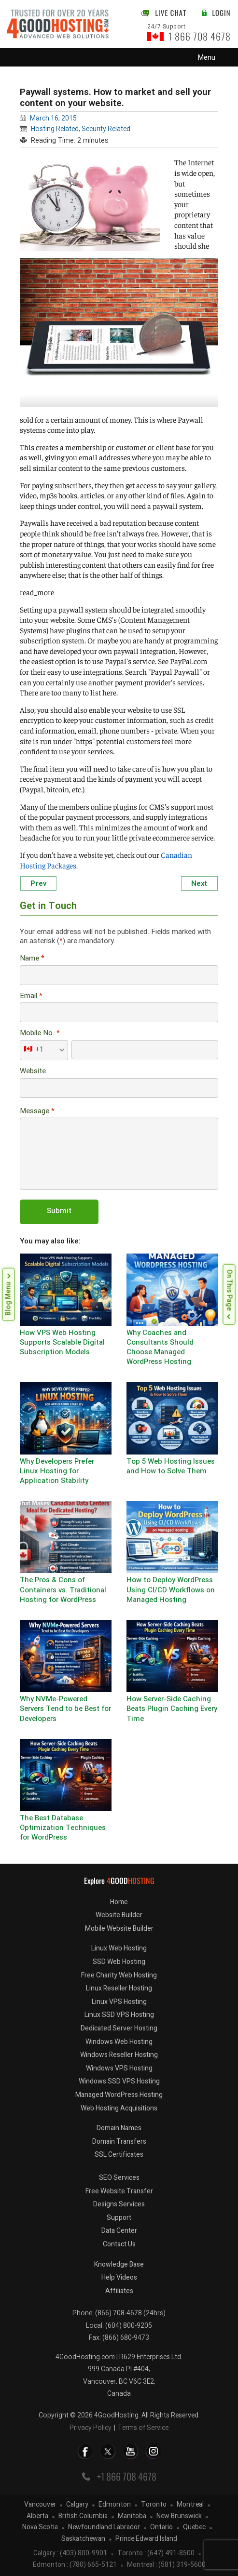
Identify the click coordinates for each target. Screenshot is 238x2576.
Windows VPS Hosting (119, 2068)
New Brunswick (179, 2516)
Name (32, 958)
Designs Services (119, 2204)
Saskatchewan (83, 2539)
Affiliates (119, 2291)
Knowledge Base (119, 2264)
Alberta (37, 2516)
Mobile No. (40, 1033)
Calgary (77, 2505)
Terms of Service (143, 2428)
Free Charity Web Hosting (119, 1975)
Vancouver (40, 2505)
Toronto (154, 2505)
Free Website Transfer (119, 2191)
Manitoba (132, 2516)
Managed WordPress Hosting (119, 2095)
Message (37, 1111)
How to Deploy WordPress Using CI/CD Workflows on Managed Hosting (170, 1590)
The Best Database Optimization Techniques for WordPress (63, 1828)
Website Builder (119, 1915)
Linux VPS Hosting (119, 2002)
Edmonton (114, 2505)
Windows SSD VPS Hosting (119, 2081)
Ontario (161, 2527)
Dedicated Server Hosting (119, 2028)
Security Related (106, 129)
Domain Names (119, 2128)
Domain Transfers (119, 2141)
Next (199, 883)
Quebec (194, 2527)
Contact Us (119, 2244)
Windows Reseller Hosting (119, 2055)
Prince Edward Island (146, 2539)
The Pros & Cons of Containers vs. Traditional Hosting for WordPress (63, 1590)
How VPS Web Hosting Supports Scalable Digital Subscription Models (62, 1343)
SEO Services (119, 2178)
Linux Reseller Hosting (119, 1988)
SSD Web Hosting (119, 1962)
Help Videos (119, 2277)
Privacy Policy (91, 2428)
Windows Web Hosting (119, 2042)
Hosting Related (55, 129)
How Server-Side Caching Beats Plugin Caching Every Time (171, 1709)
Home (119, 1902)
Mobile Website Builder (119, 1928)
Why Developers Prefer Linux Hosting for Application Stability (57, 1471)
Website (33, 1071)
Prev (38, 883)
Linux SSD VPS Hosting (119, 2015)
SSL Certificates (119, 2154)
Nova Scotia (40, 2527)
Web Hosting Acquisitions (119, 2108)
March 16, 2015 (53, 118)
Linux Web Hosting (119, 1948)
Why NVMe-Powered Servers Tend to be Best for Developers (65, 1709)
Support (119, 2218)
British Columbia (83, 2516)
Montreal (190, 2505)
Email (31, 996)
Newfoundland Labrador (104, 2527)
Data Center (119, 2231)
